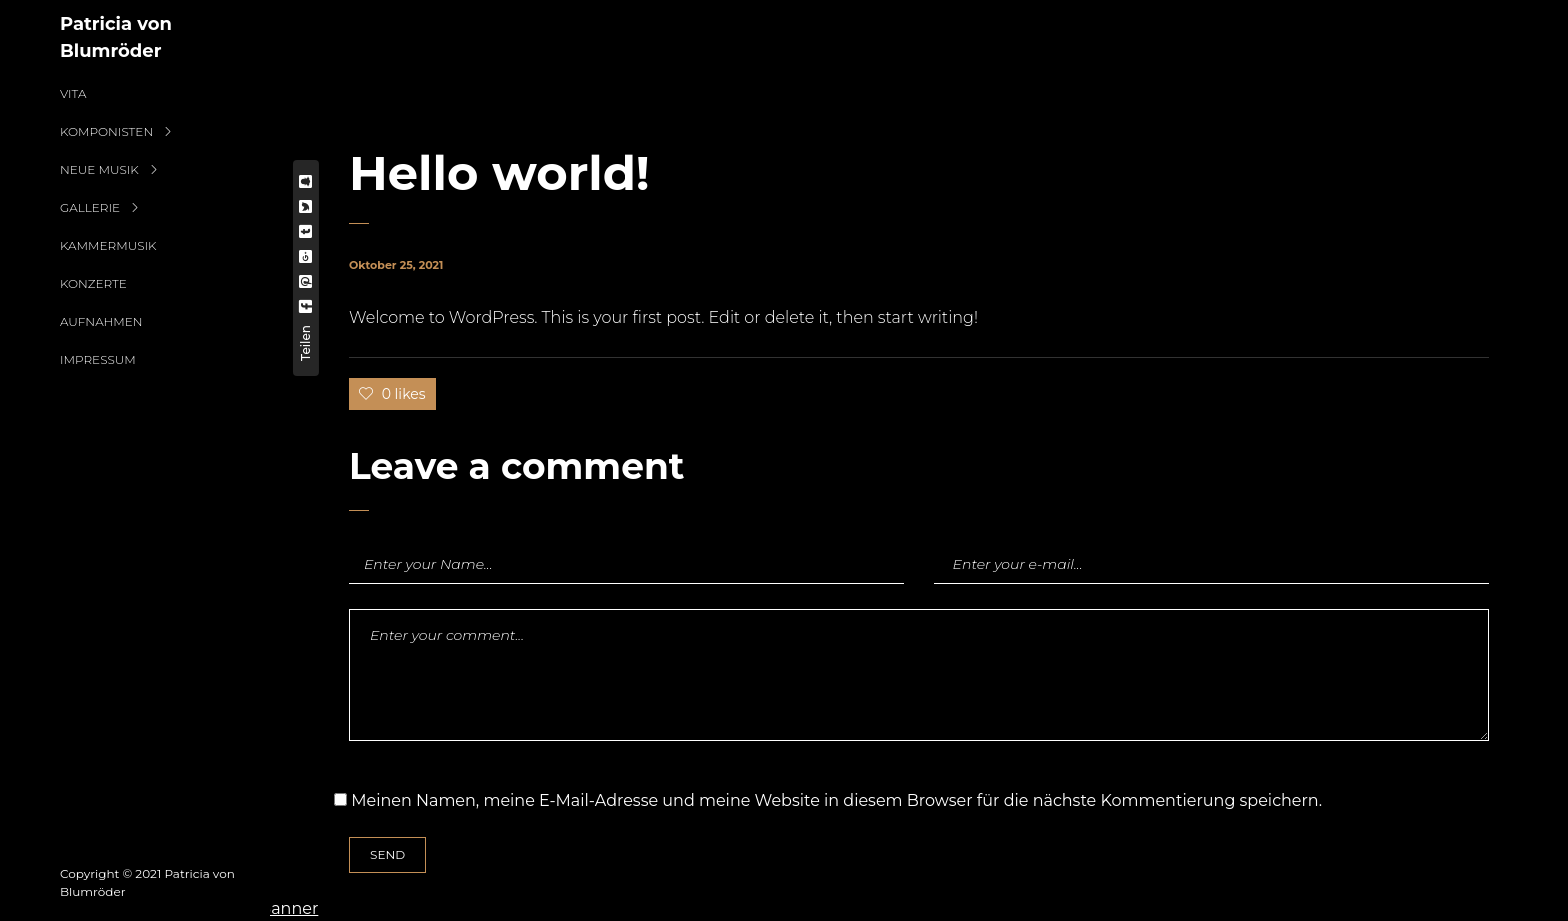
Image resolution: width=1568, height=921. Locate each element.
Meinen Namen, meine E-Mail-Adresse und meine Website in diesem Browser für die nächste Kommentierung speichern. (836, 800)
